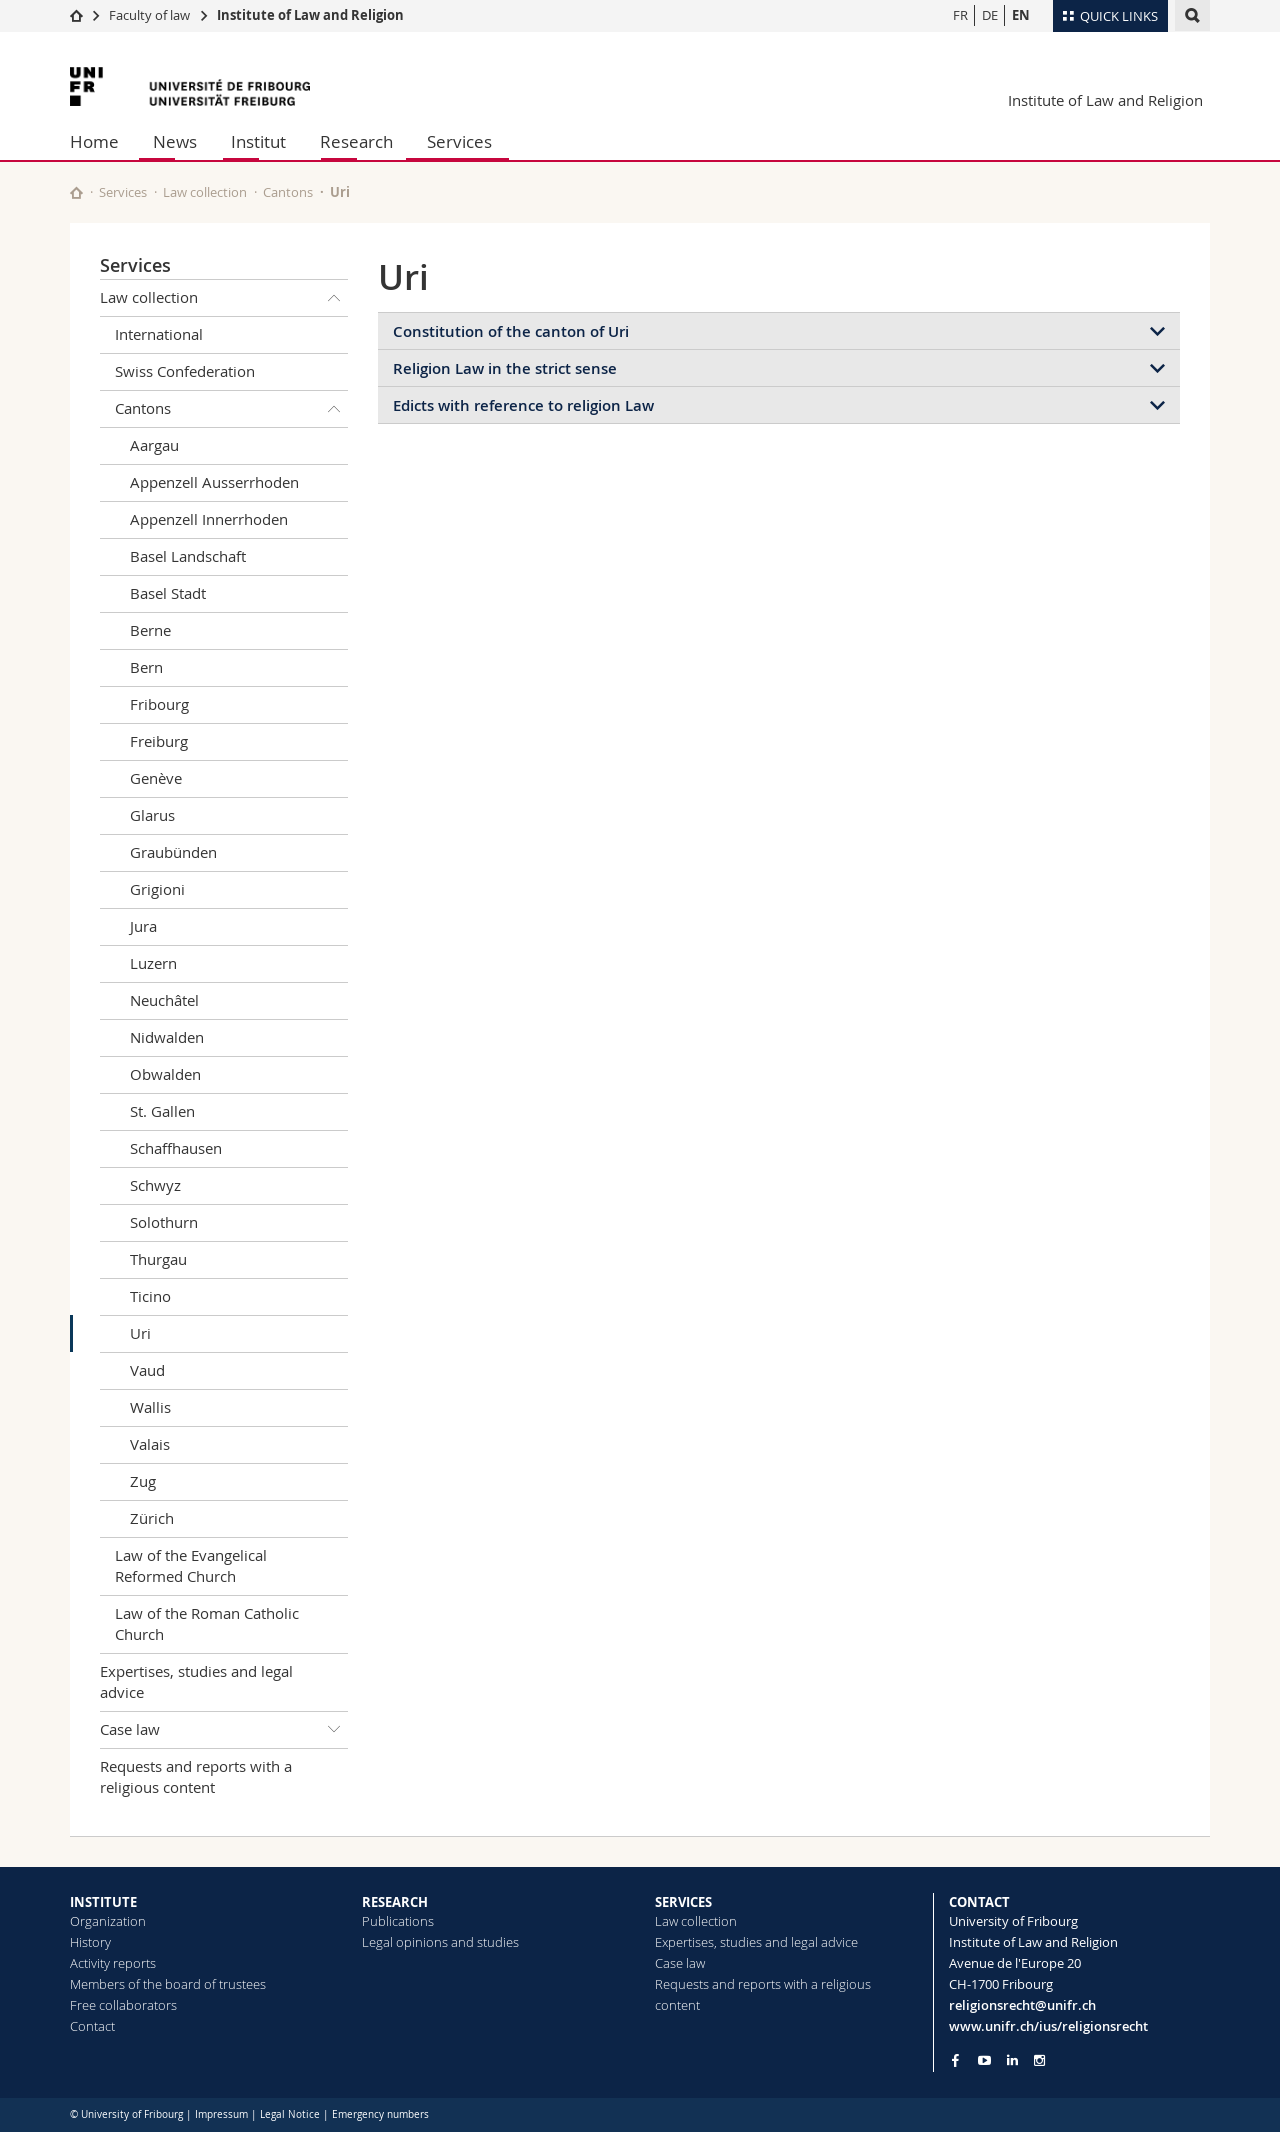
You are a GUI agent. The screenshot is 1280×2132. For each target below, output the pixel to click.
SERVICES (683, 1902)
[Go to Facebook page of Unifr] (955, 2060)
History (90, 1942)
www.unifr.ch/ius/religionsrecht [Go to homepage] (1048, 2026)
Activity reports (113, 1963)
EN (1021, 15)
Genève (156, 778)
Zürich (152, 1518)
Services (459, 141)
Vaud (147, 1370)
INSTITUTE (103, 1902)
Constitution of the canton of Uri (511, 331)
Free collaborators (123, 2005)
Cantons (288, 192)
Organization (108, 1921)
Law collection (205, 192)
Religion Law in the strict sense (505, 368)
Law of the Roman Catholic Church (207, 1623)
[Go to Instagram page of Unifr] (1039, 2060)
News (175, 141)
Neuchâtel (164, 1000)
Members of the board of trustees (168, 1984)
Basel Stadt (168, 593)
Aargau (154, 445)
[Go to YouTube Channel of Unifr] (984, 2060)
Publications (398, 1921)
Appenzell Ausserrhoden (214, 482)
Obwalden (165, 1074)
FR (960, 15)
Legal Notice (290, 2114)
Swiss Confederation (185, 371)
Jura (143, 926)
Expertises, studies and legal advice (196, 1681)
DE (990, 15)
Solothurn (164, 1222)
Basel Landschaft (188, 556)
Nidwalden (167, 1037)
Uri (140, 1333)
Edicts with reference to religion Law (523, 405)
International (159, 334)
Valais (150, 1444)
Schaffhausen (176, 1148)
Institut (258, 141)
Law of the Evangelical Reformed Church (191, 1565)
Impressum (221, 2114)
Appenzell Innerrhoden (209, 519)
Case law (224, 1730)
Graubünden (173, 852)
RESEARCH (395, 1902)
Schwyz (155, 1185)
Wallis (150, 1407)
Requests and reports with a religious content (196, 1776)
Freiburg (159, 741)
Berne (150, 630)
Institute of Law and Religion (310, 15)
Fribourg (159, 704)
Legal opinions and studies (440, 1942)
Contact (92, 2026)
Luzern (153, 963)
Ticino (150, 1296)
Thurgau (158, 1259)
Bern (146, 667)
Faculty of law (149, 15)
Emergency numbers (380, 2114)
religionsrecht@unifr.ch (1022, 2005)
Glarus (152, 815)
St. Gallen (162, 1111)
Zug (143, 1481)
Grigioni (157, 889)
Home (94, 141)
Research (356, 141)
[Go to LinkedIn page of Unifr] (1012, 2060)
